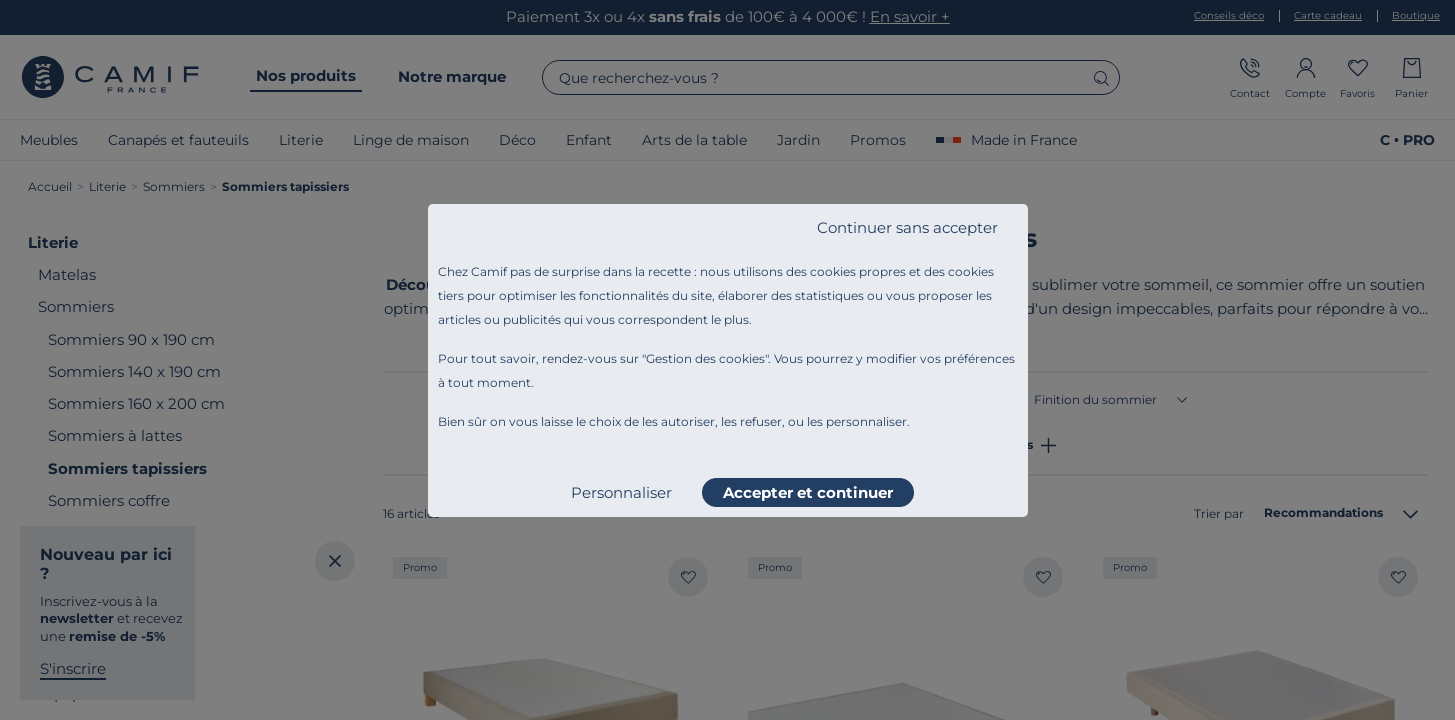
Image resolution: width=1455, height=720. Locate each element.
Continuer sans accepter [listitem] (907, 227)
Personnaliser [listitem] (621, 492)
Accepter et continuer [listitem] (808, 492)
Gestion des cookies (705, 358)
